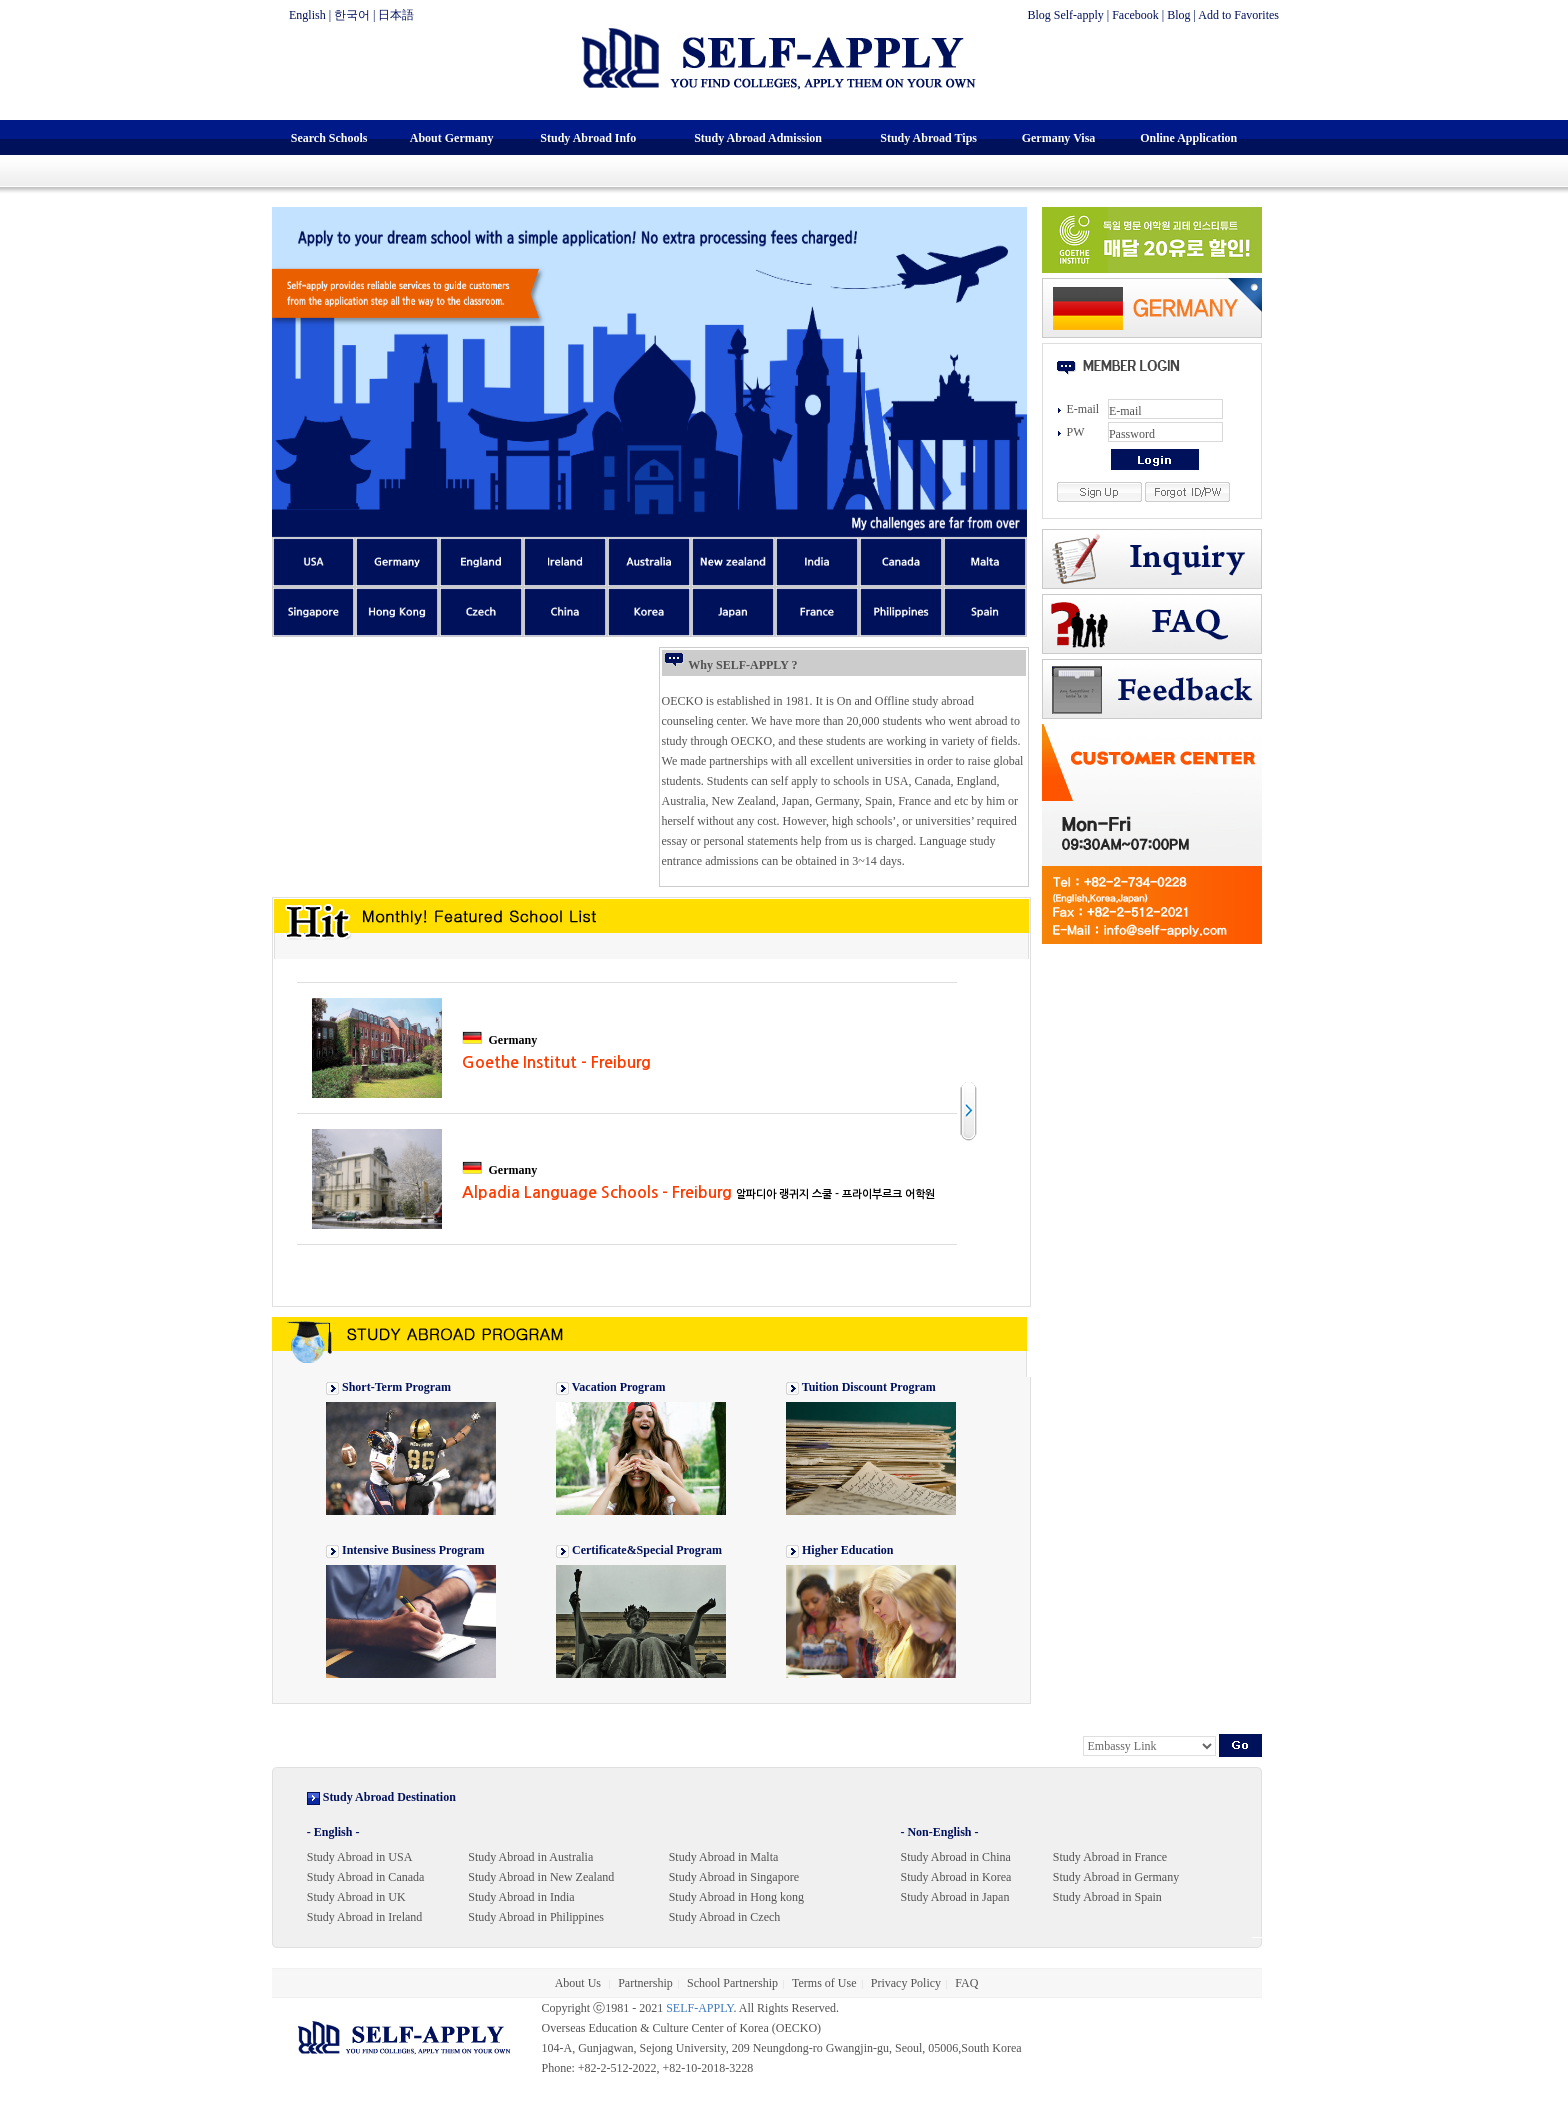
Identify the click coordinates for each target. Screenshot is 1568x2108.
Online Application (1188, 138)
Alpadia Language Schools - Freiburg (698, 1192)
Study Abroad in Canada (366, 1877)
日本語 (396, 15)
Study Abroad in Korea (955, 1877)
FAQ (966, 1983)
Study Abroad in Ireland (365, 1917)
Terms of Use (824, 1983)
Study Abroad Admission (758, 138)
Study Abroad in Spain (1107, 1897)
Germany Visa (1059, 138)
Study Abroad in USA (360, 1857)
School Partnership (732, 1983)
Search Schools (329, 138)
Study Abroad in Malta (724, 1857)
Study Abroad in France (1110, 1857)
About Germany (452, 138)
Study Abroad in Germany (1116, 1877)
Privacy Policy (906, 1983)
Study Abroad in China (955, 1857)
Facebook (1135, 15)
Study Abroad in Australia (530, 1857)
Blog (1178, 15)
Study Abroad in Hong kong (736, 1897)
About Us (579, 1983)
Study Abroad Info (588, 138)
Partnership (645, 1983)
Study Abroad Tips (928, 138)
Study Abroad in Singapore (734, 1877)
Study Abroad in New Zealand (541, 1877)
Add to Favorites (1238, 15)
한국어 (352, 15)
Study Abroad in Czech (725, 1917)
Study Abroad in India (521, 1897)
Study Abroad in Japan (954, 1897)
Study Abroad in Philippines (536, 1917)
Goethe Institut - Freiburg (556, 1062)
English (307, 15)
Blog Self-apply (1065, 15)
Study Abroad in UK (356, 1897)
